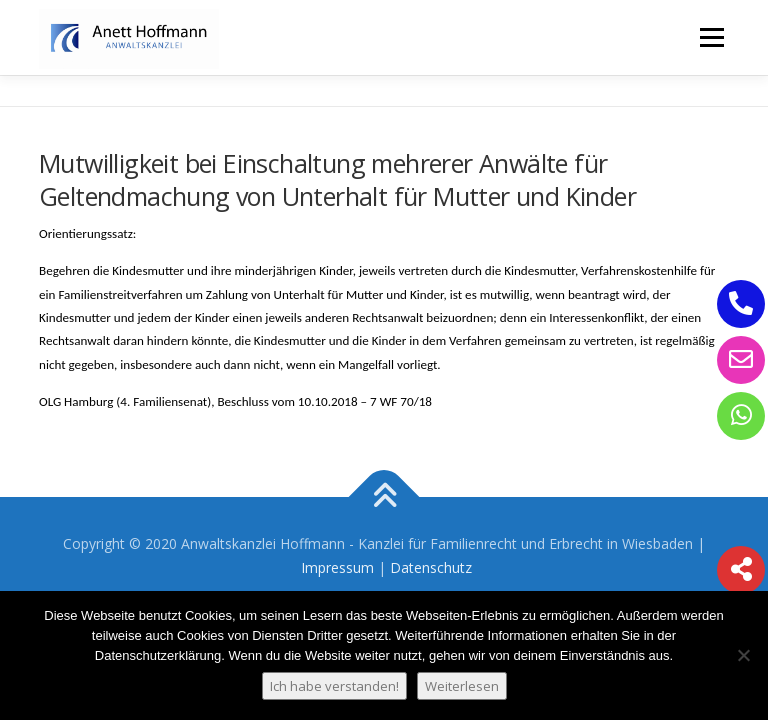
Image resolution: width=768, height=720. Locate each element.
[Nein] (743, 655)
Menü (711, 37)
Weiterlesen (462, 686)
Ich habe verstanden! (334, 686)
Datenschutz (431, 567)
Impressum (337, 567)
